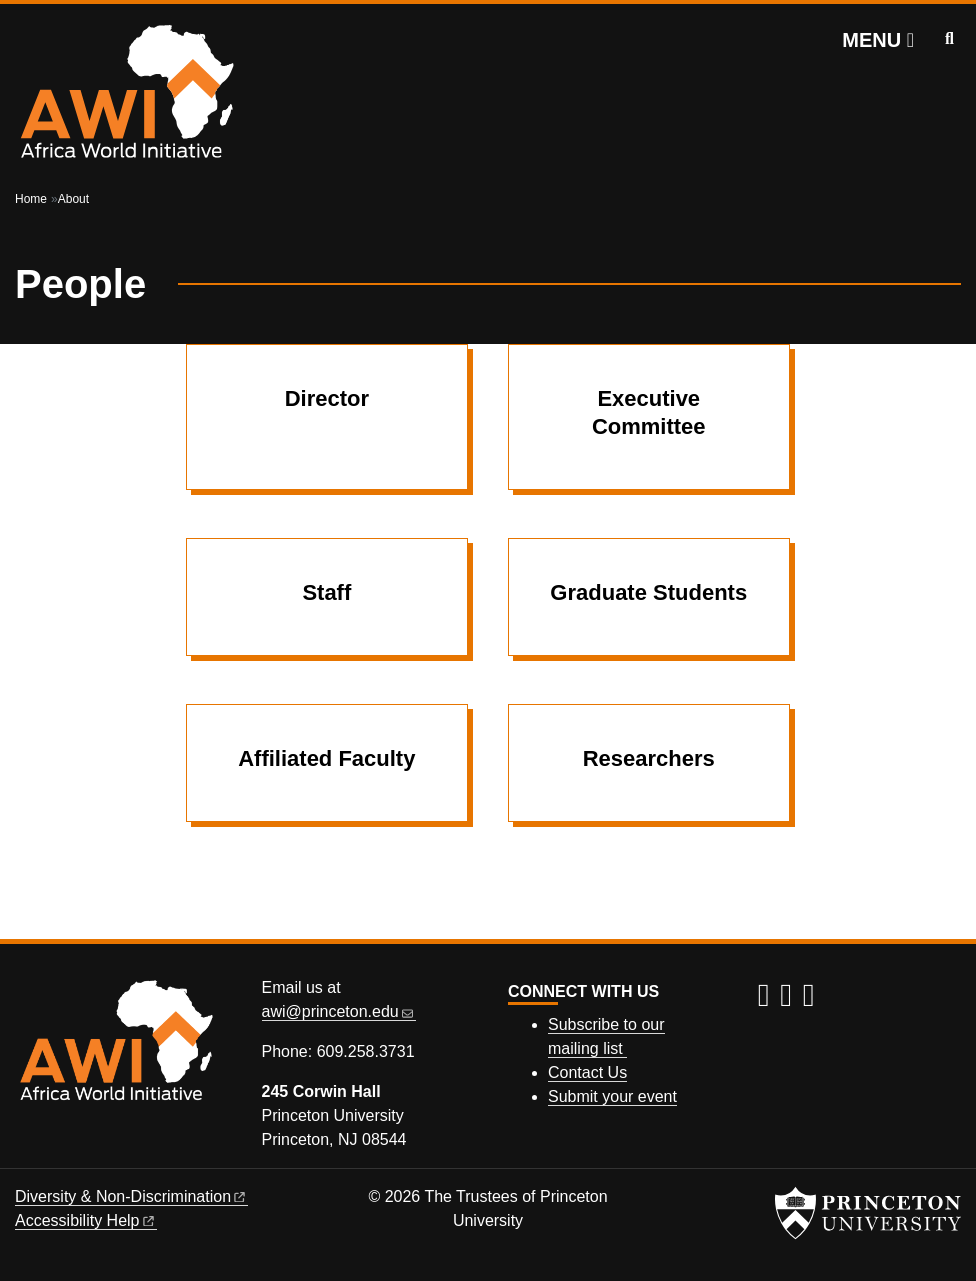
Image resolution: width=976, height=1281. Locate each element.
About (73, 199)
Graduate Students (648, 592)
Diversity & (131, 1196)
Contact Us (587, 1072)
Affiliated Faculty (326, 758)
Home (31, 199)
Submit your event (612, 1096)
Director (327, 398)
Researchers (649, 758)
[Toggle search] (949, 39)
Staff (326, 592)
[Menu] (878, 40)
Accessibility (86, 1220)
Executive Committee (649, 412)
